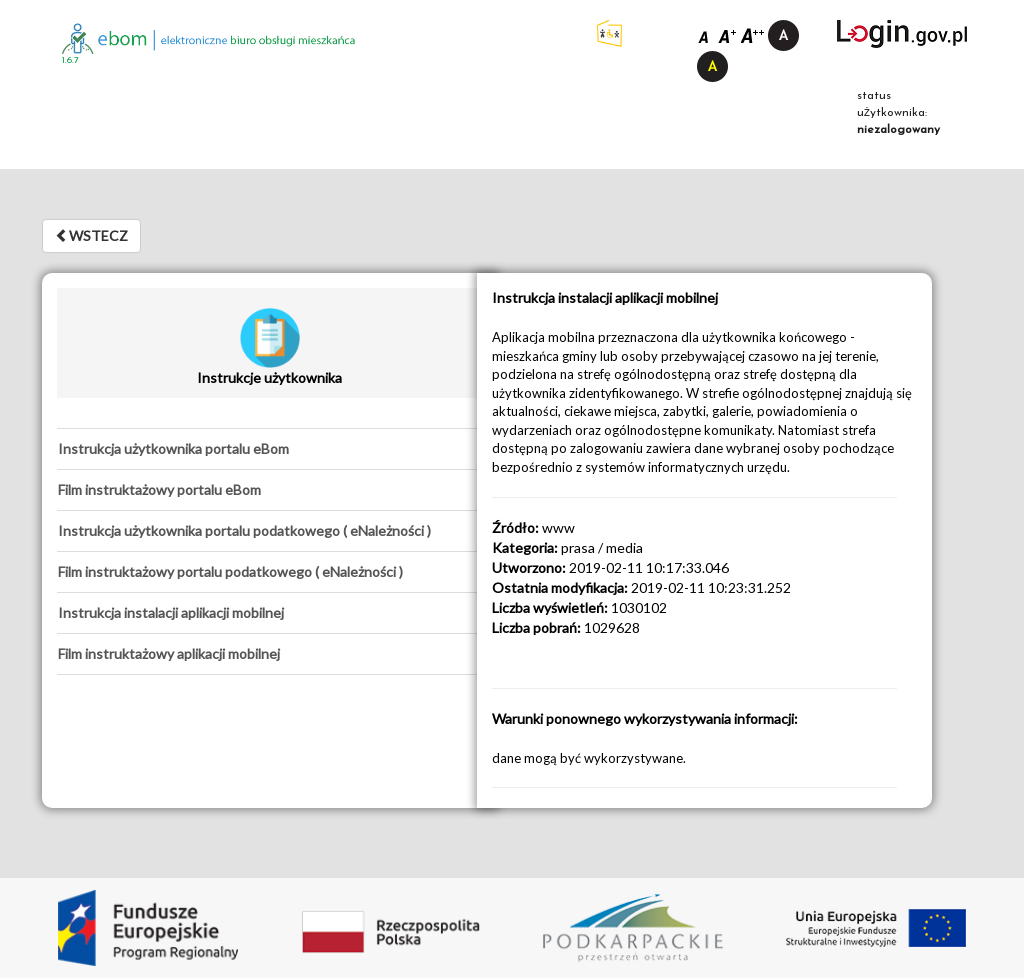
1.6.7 (70, 60)
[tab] (269, 449)
